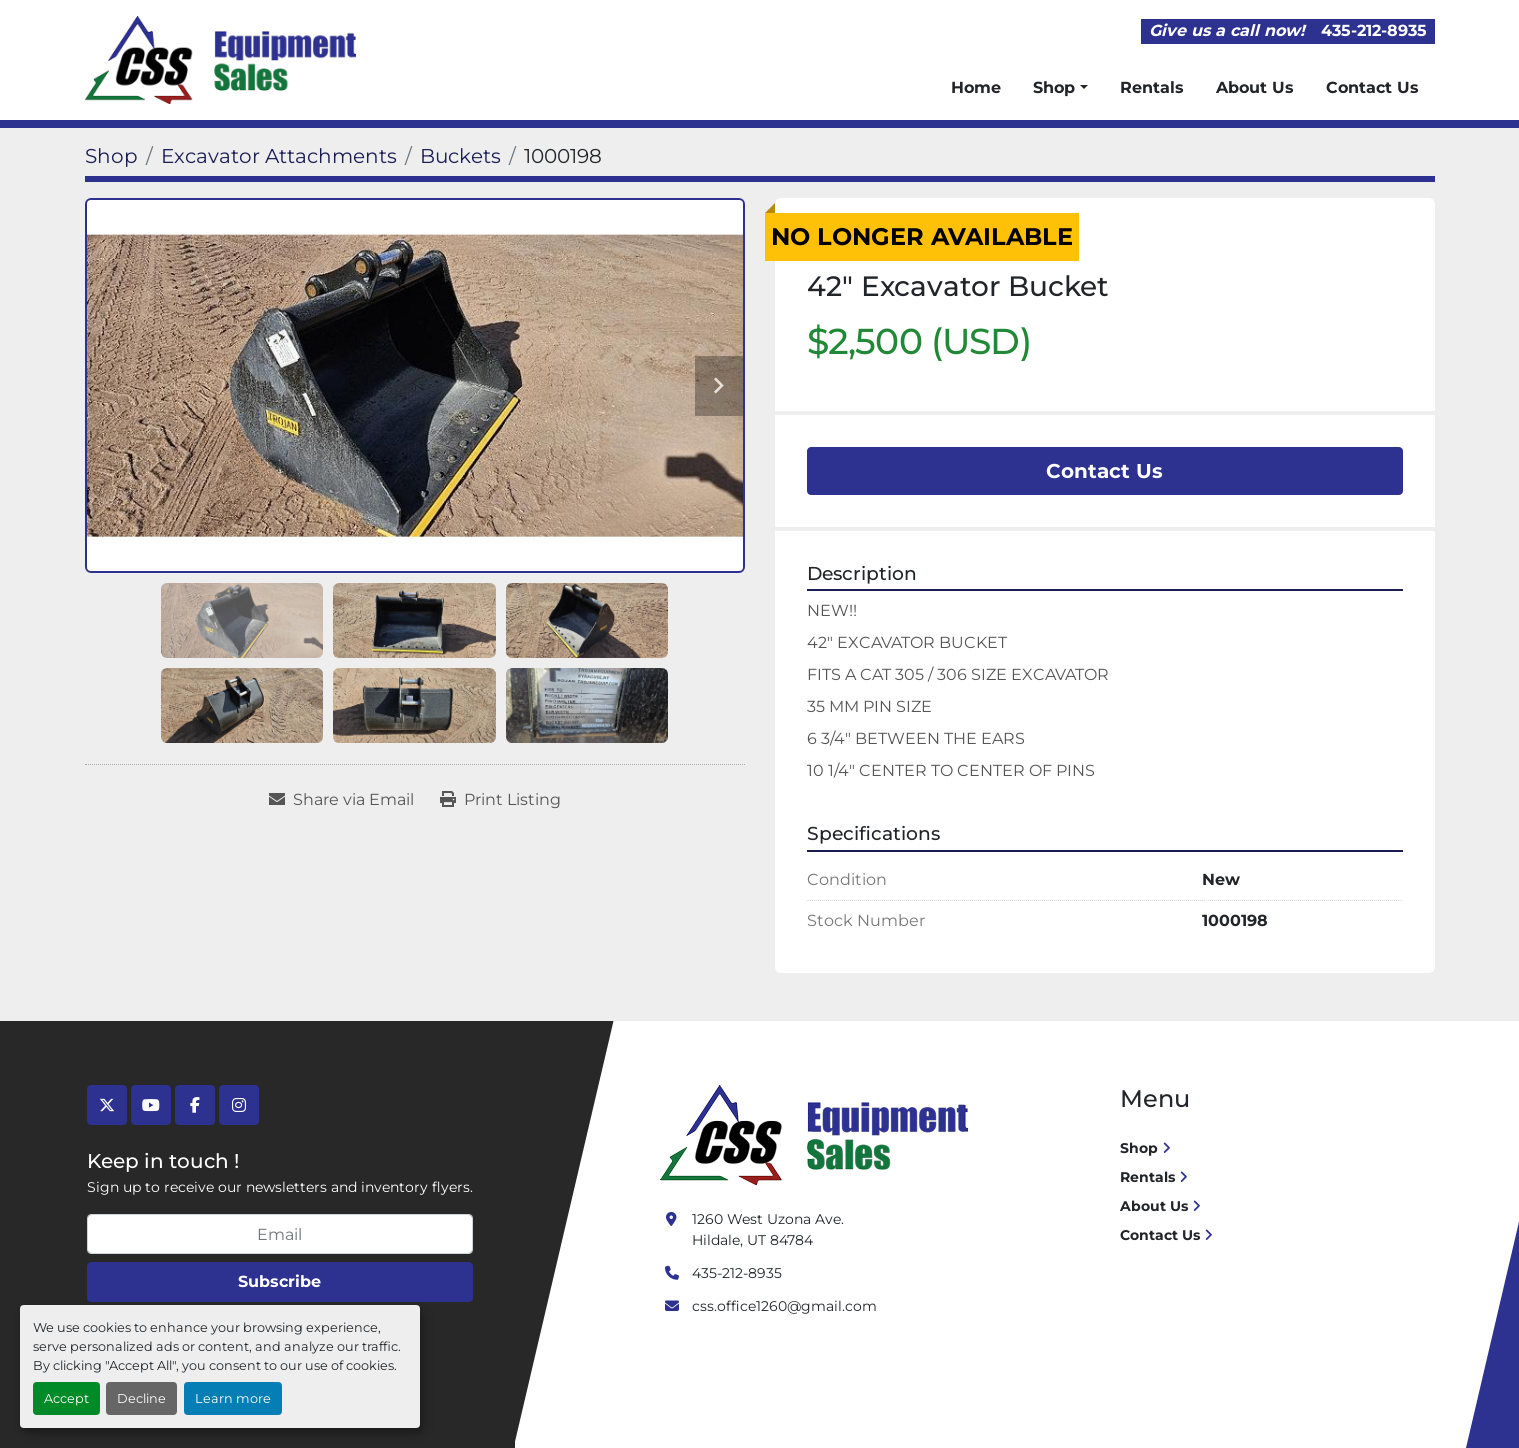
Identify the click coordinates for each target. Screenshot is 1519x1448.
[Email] (280, 1234)
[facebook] (195, 1105)
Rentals (1152, 87)
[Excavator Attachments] (279, 156)
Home (976, 87)
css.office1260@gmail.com (784, 1306)
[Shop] (111, 156)
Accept (66, 1398)
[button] (1060, 88)
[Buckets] (460, 156)
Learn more (233, 1398)
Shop (1054, 87)
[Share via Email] (341, 800)
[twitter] (107, 1105)
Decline (141, 1398)
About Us (1255, 87)
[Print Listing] (500, 800)
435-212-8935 (1374, 30)
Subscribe (279, 1281)
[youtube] (151, 1105)
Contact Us (1372, 87)
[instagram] (239, 1105)
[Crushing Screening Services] (818, 1134)
